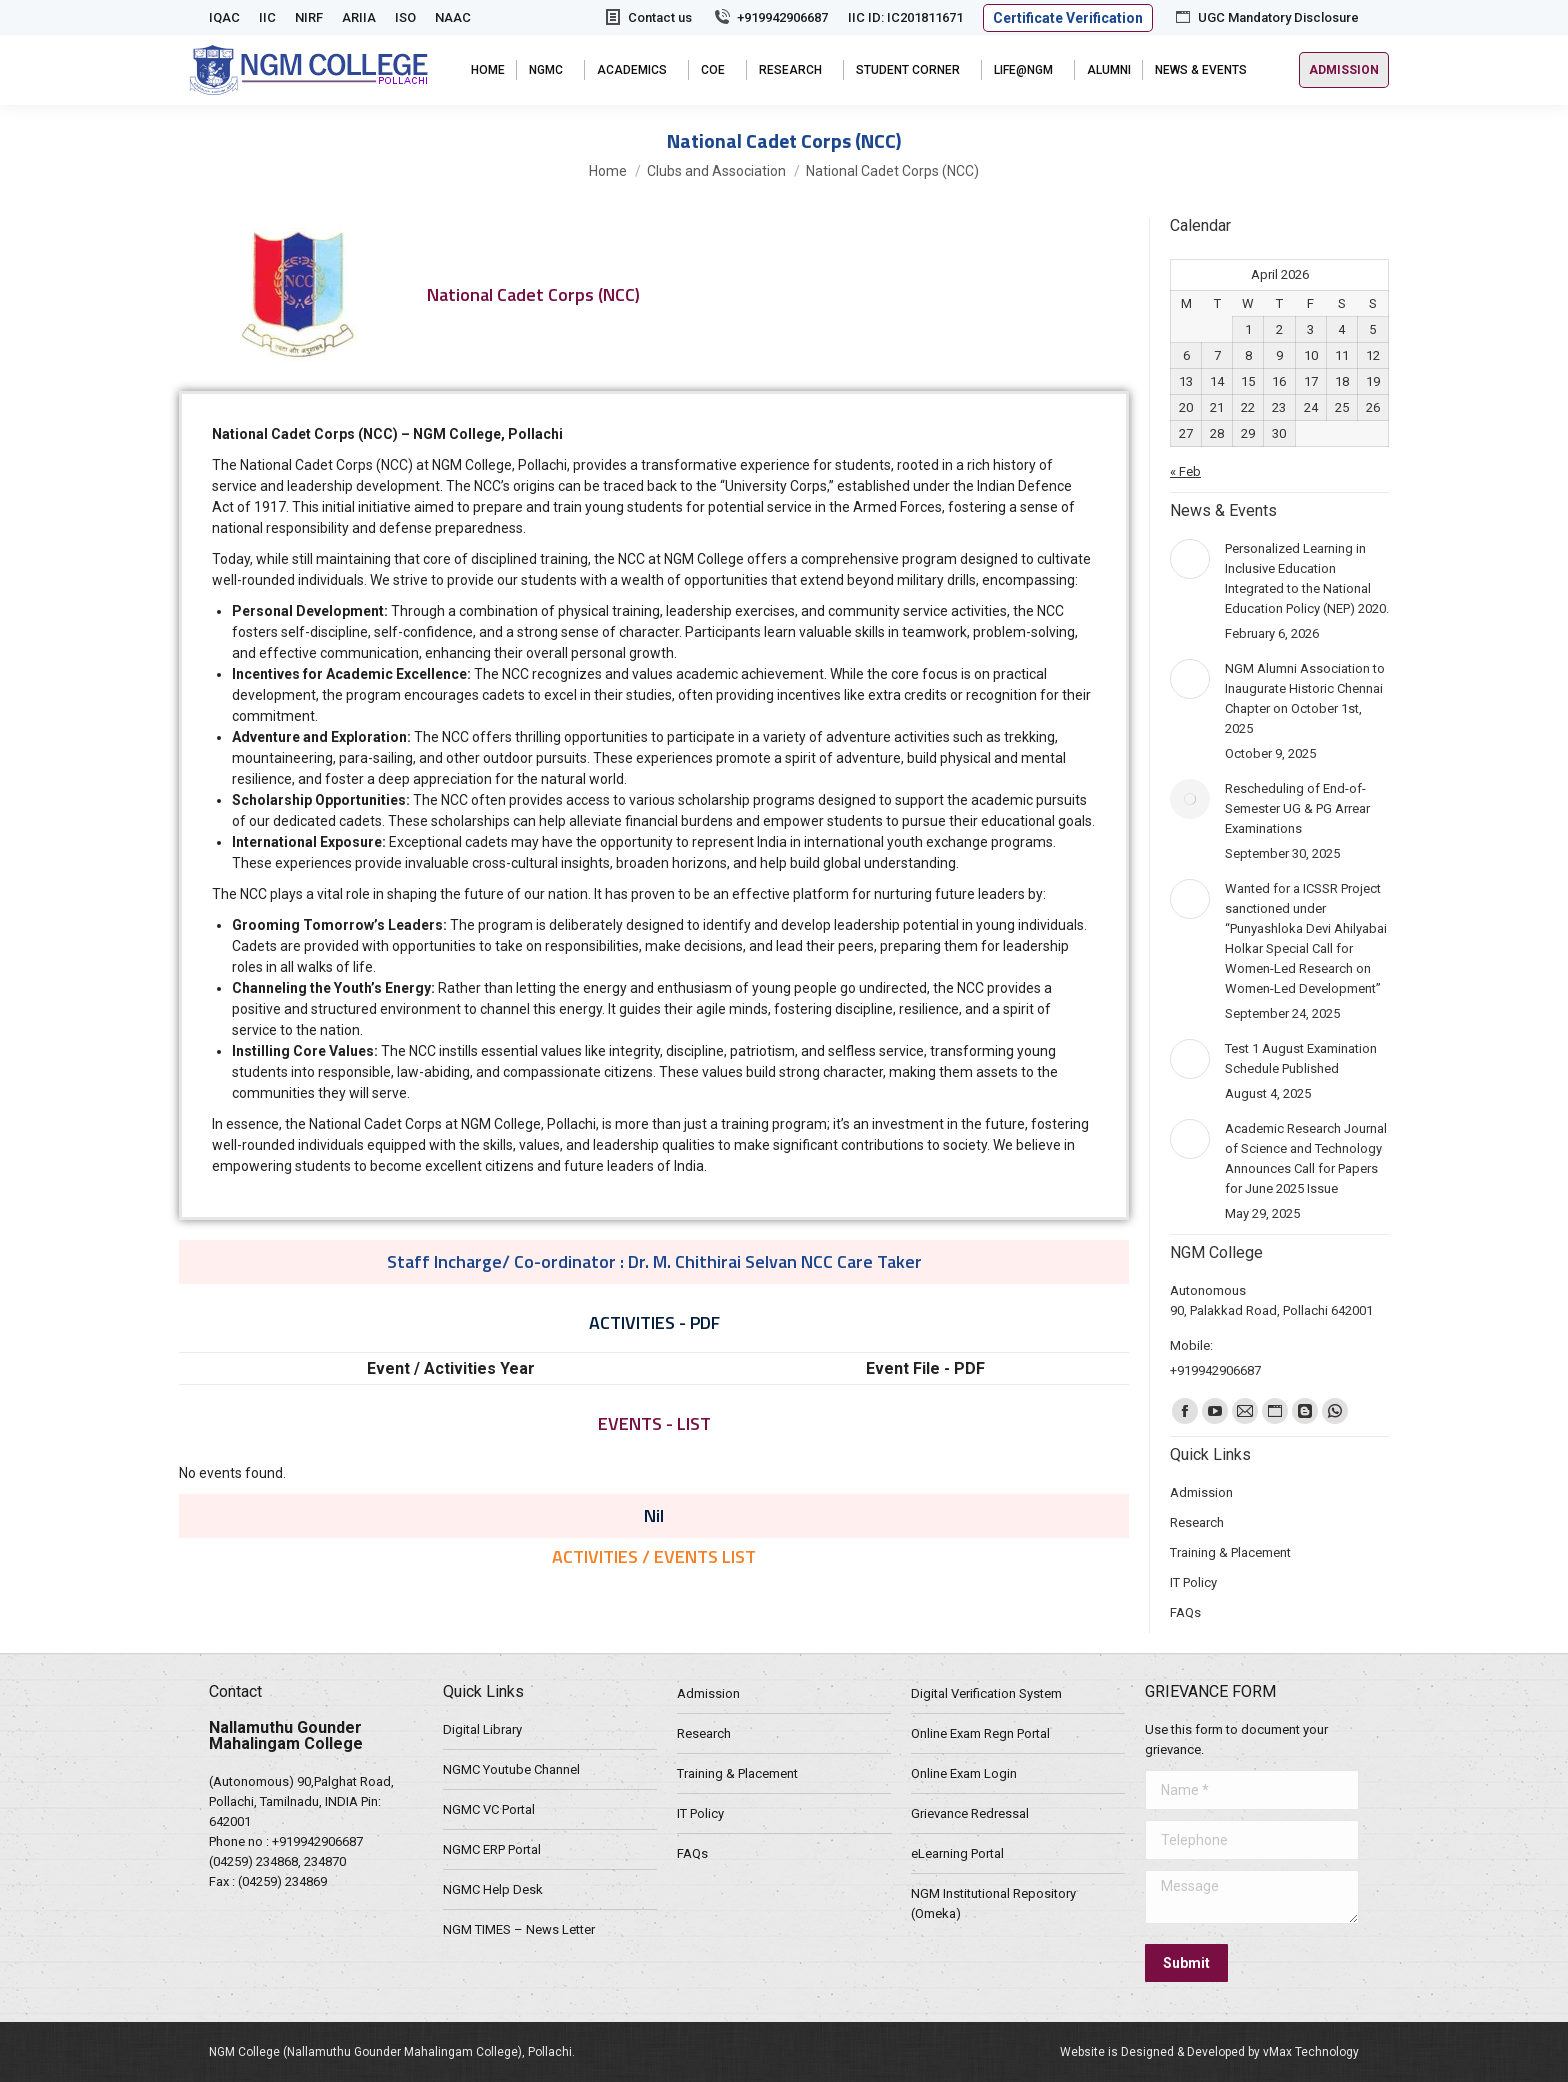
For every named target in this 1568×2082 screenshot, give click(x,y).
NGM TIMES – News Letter (519, 1929)
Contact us (647, 17)
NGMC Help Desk (493, 1889)
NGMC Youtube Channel (511, 1769)
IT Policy (700, 1813)
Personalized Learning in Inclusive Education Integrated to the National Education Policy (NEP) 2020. (1307, 578)
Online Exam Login (964, 1773)
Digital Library (482, 1729)
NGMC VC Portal (489, 1809)
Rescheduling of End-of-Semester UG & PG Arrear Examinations (1297, 808)
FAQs (692, 1853)
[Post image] (1190, 559)
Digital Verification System (986, 1693)
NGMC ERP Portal (492, 1849)
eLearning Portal (957, 1853)
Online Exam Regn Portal (980, 1733)
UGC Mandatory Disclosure (1266, 17)
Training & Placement (737, 1773)
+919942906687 (770, 17)
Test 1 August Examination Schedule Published (1301, 1058)
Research (704, 1733)
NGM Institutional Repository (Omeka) (993, 1903)
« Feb (1185, 471)
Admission (708, 1693)
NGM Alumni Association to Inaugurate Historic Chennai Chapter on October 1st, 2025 (1305, 698)
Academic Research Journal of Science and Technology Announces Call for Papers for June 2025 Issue (1306, 1158)
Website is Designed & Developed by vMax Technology (1209, 2052)
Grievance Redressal (970, 1813)
